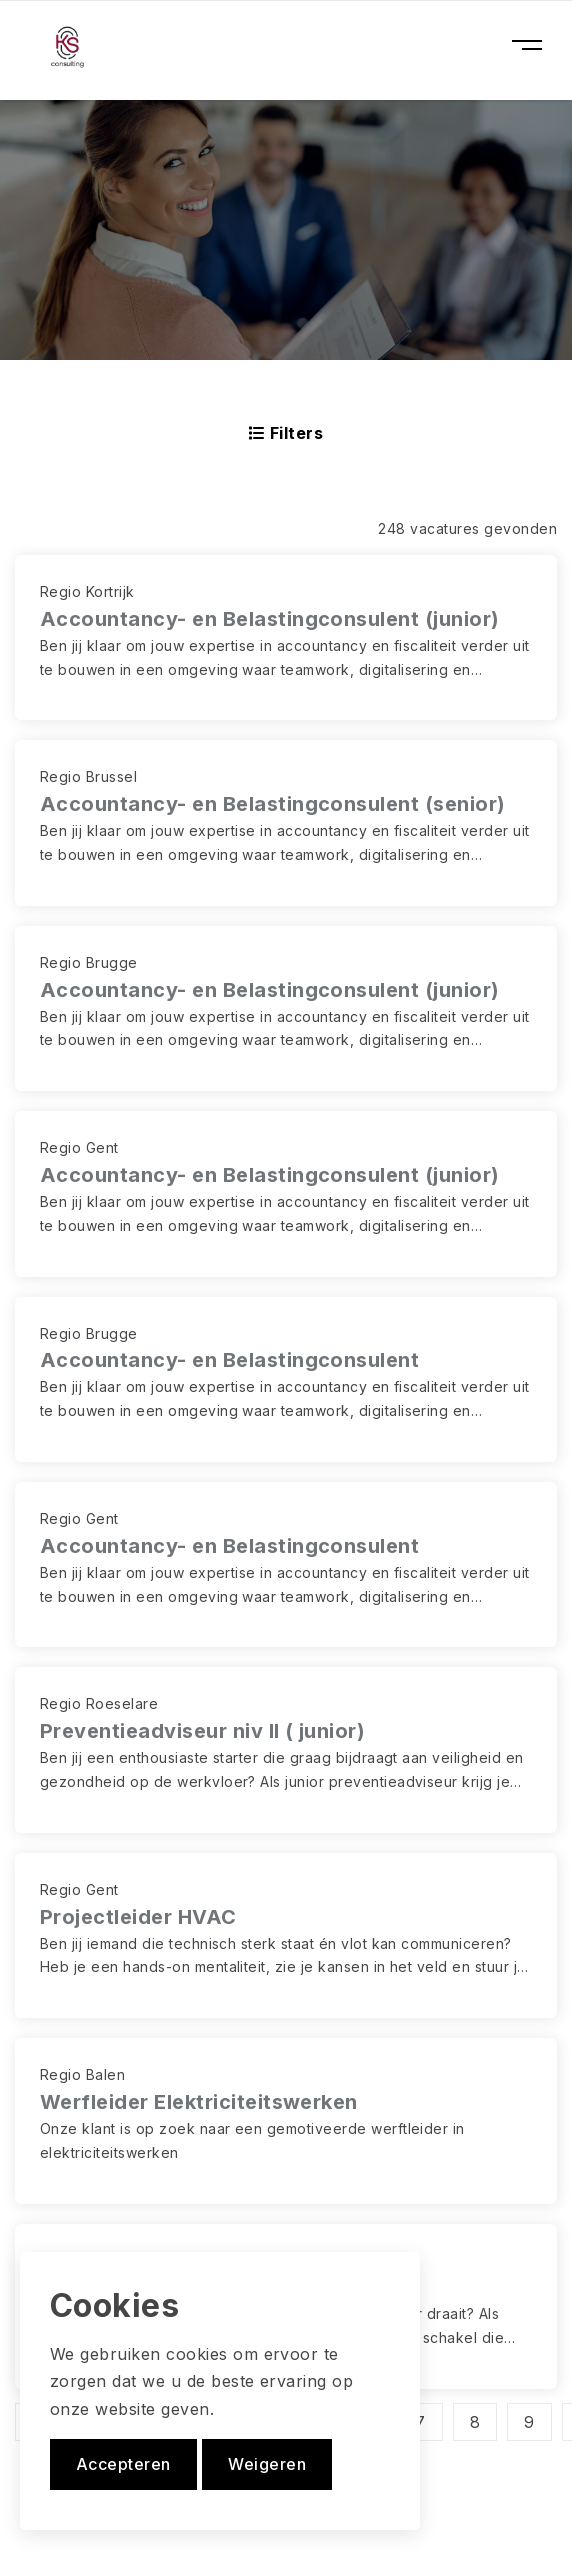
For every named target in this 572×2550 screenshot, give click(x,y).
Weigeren (267, 2464)
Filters (286, 433)
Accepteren (123, 2464)
